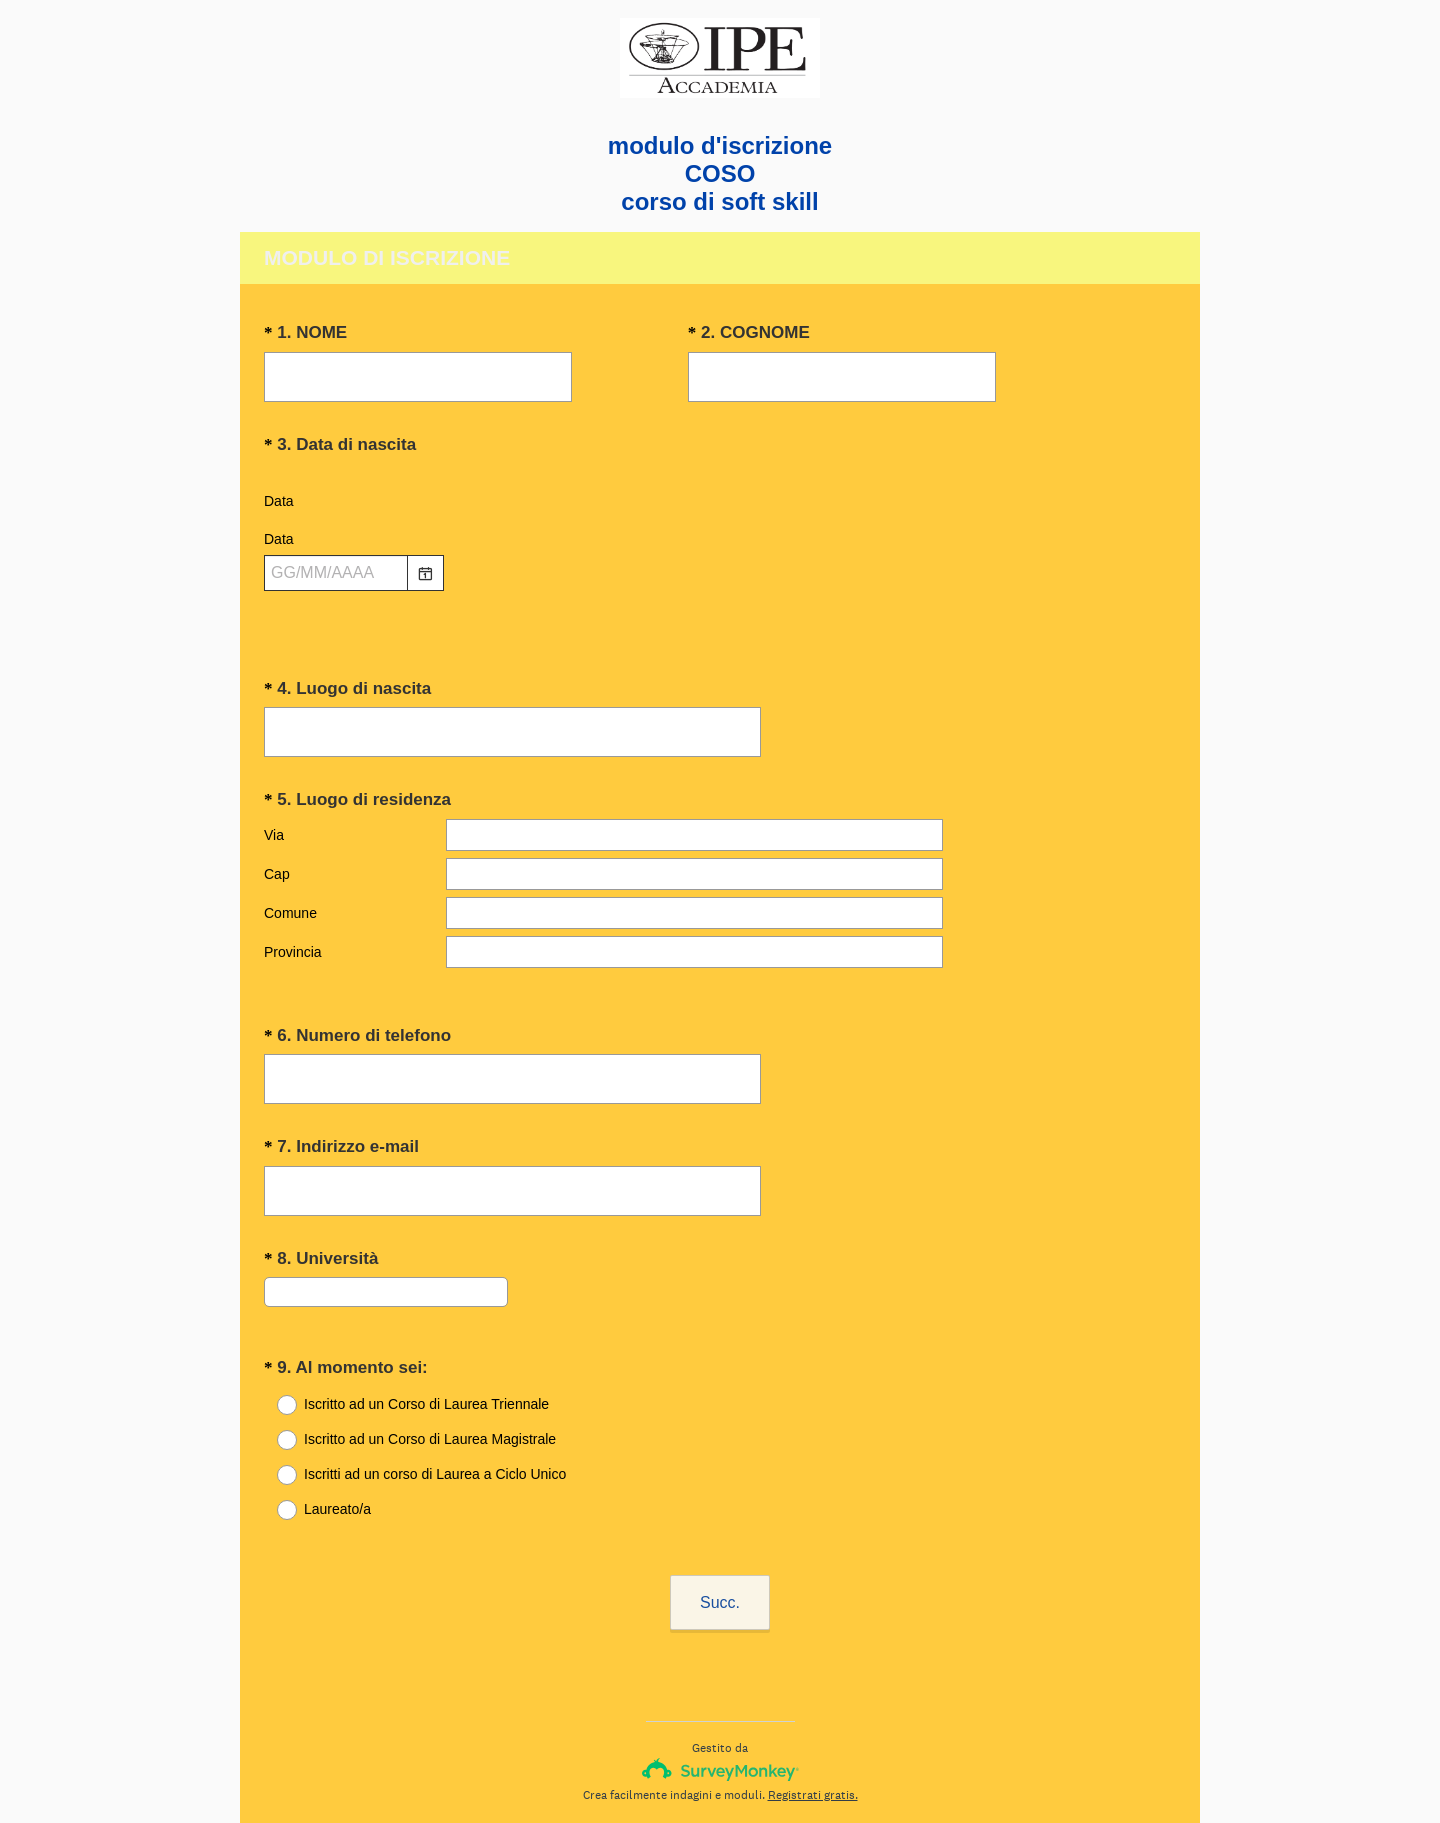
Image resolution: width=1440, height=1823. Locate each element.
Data (279, 501)
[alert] (720, 608)
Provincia (293, 934)
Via (274, 817)
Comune (290, 895)
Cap (277, 856)
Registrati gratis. (813, 1716)
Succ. (720, 1523)
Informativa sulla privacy (655, 1774)
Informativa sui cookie (793, 1774)
